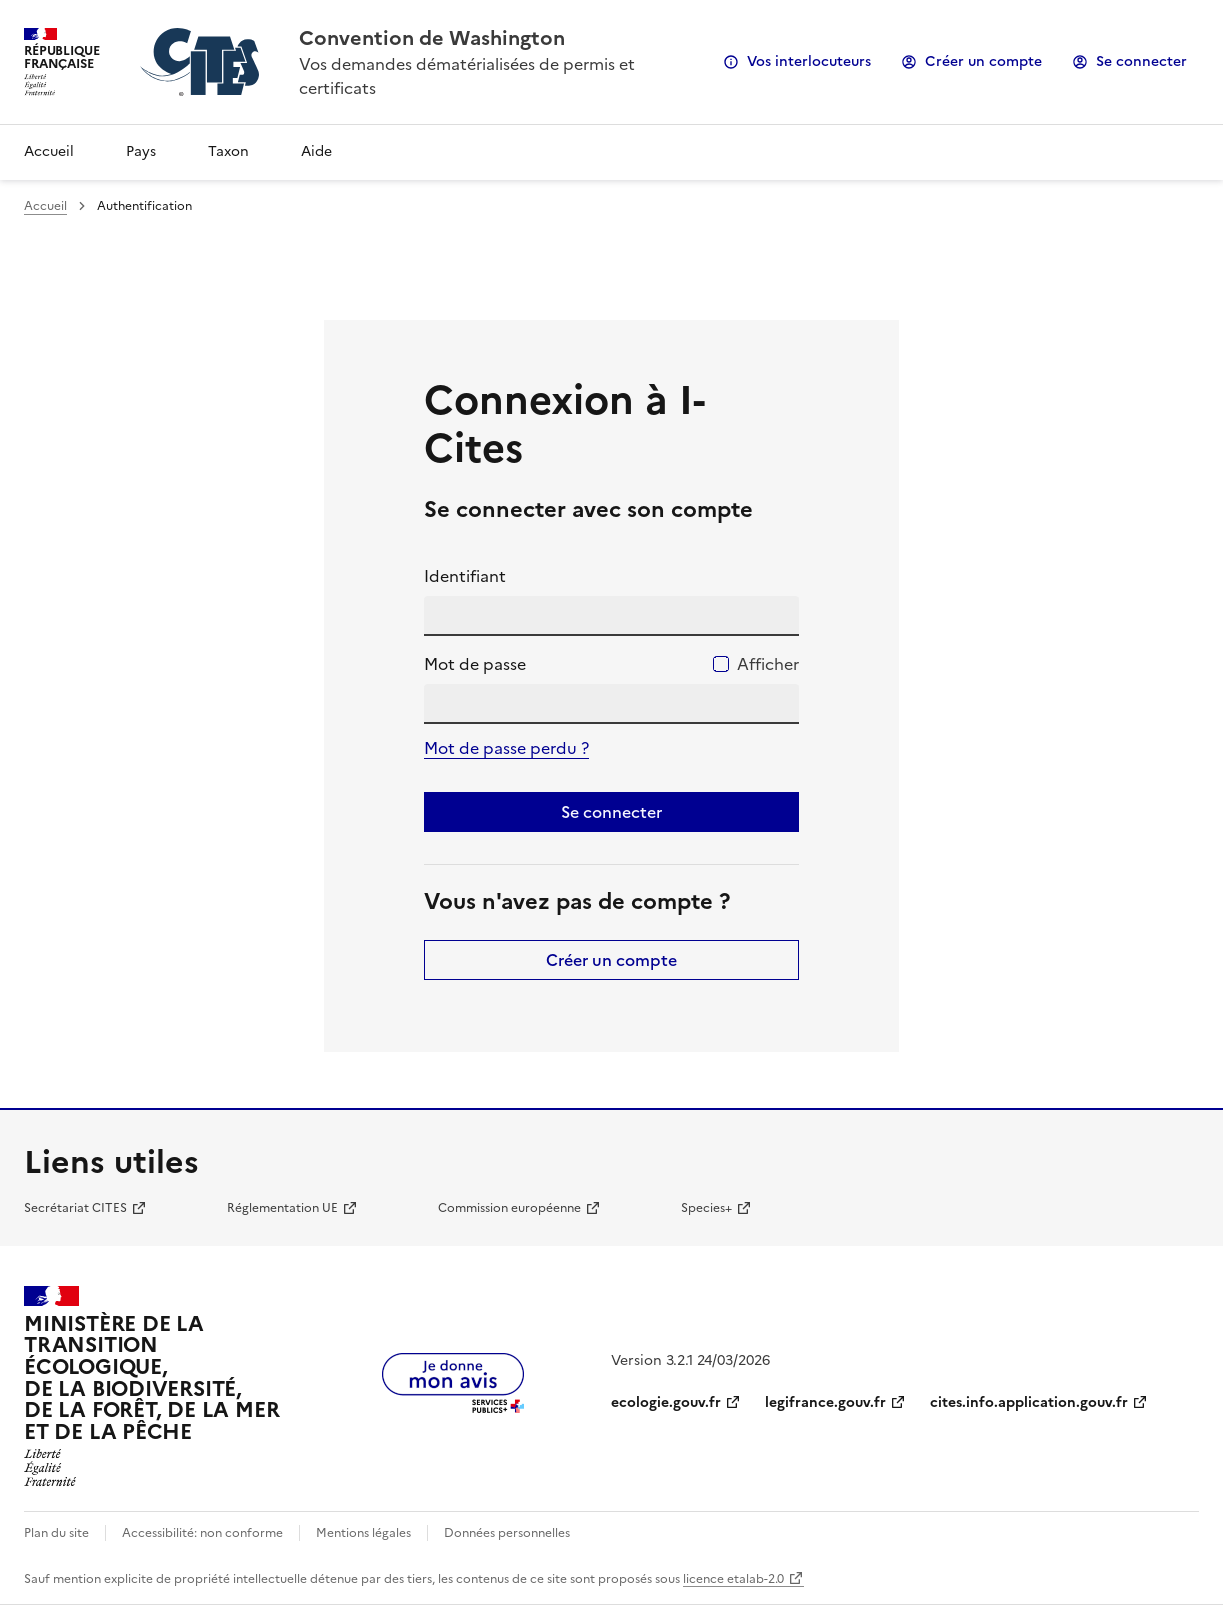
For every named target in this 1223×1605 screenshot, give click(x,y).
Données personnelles (507, 1533)
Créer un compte (983, 61)
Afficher (768, 664)
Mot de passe (475, 664)
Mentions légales (363, 1533)
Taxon (228, 151)
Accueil (49, 151)
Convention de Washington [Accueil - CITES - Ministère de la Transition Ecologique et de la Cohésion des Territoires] (432, 38)
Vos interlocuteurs (809, 61)
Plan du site (56, 1533)
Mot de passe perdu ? (506, 748)
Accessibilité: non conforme (202, 1533)
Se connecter (1141, 61)
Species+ (706, 1208)
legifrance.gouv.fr (825, 1402)
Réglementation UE (282, 1208)
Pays (141, 151)
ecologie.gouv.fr (666, 1402)
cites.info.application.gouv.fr (1029, 1402)
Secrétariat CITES (75, 1208)
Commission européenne (509, 1208)
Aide (316, 151)
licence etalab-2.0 (733, 1579)
